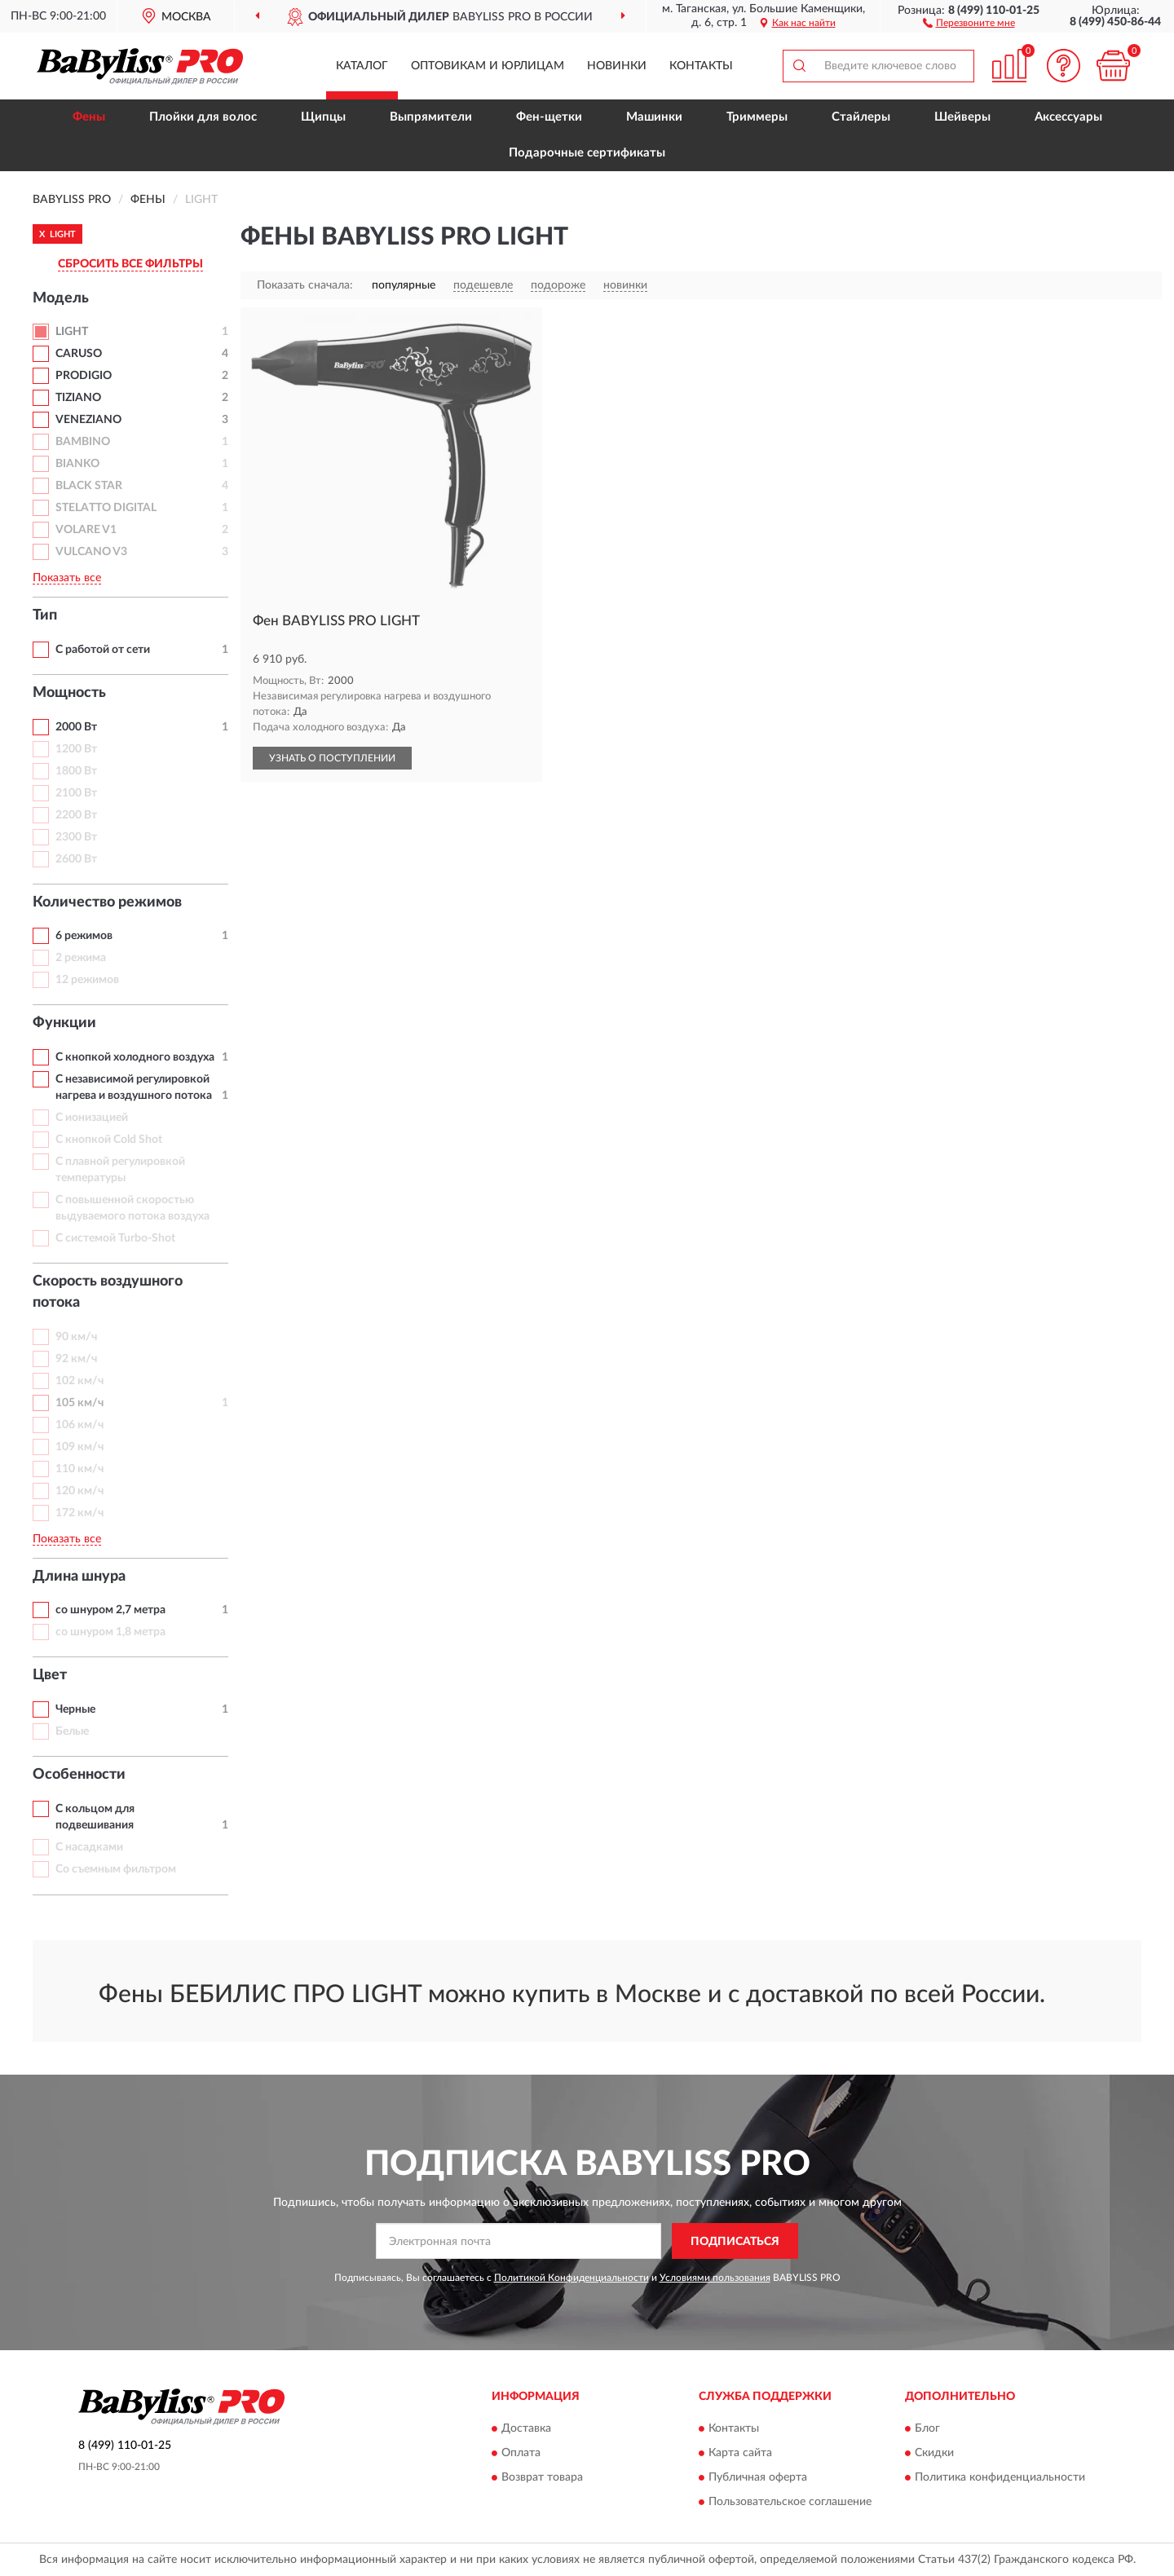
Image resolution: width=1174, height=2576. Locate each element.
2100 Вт (76, 793)
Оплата (521, 2453)
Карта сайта (740, 2453)
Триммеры (757, 117)
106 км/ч (79, 1425)
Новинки (617, 66)
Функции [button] (64, 1023)
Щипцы (323, 117)
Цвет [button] (50, 1675)
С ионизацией (91, 1117)
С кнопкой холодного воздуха (134, 1057)
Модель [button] (61, 298)
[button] (969, 22)
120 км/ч (79, 1491)
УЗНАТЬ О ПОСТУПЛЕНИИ (332, 758)
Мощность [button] (69, 693)
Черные (75, 1709)
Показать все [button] (67, 578)
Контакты (701, 66)
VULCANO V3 (91, 552)
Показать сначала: (305, 285)
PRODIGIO (83, 376)
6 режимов (84, 936)
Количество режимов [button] (107, 902)
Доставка (526, 2428)
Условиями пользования (715, 2278)
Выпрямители (431, 117)
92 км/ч (76, 1359)
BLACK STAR (88, 486)
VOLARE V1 (86, 530)
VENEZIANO (88, 420)
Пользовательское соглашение (790, 2502)
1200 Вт (76, 749)
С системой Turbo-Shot (115, 1238)
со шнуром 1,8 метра (110, 1632)
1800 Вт (76, 771)
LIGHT (71, 331)
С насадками (89, 1847)
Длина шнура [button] (79, 1576)
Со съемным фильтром (115, 1869)
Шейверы (962, 117)
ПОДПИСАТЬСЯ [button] (735, 2241)
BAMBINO (82, 442)
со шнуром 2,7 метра (110, 1610)
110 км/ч (79, 1469)
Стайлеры (861, 117)
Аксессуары (1068, 117)
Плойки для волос (203, 117)
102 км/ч (79, 1381)
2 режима (80, 958)
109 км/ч (79, 1447)
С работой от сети (102, 649)
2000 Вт (76, 727)
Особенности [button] (79, 1774)
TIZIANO (78, 398)
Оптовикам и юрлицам (487, 66)
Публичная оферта (757, 2477)
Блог (927, 2428)
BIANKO (77, 464)
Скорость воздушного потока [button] (108, 1292)
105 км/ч (79, 1403)
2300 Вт (76, 837)
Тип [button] (45, 615)
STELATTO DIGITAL (106, 508)
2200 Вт (76, 815)
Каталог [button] (362, 66)
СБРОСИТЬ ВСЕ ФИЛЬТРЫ (130, 264)
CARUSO (78, 353)
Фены (89, 117)
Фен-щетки (549, 117)
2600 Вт (76, 859)
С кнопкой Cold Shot (108, 1139)
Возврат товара (542, 2477)
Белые (72, 1731)
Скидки (934, 2453)
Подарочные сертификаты (587, 153)
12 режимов (87, 980)
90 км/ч (76, 1337)
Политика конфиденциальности (1000, 2477)
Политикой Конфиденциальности (571, 2278)
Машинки (654, 117)
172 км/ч (79, 1513)
